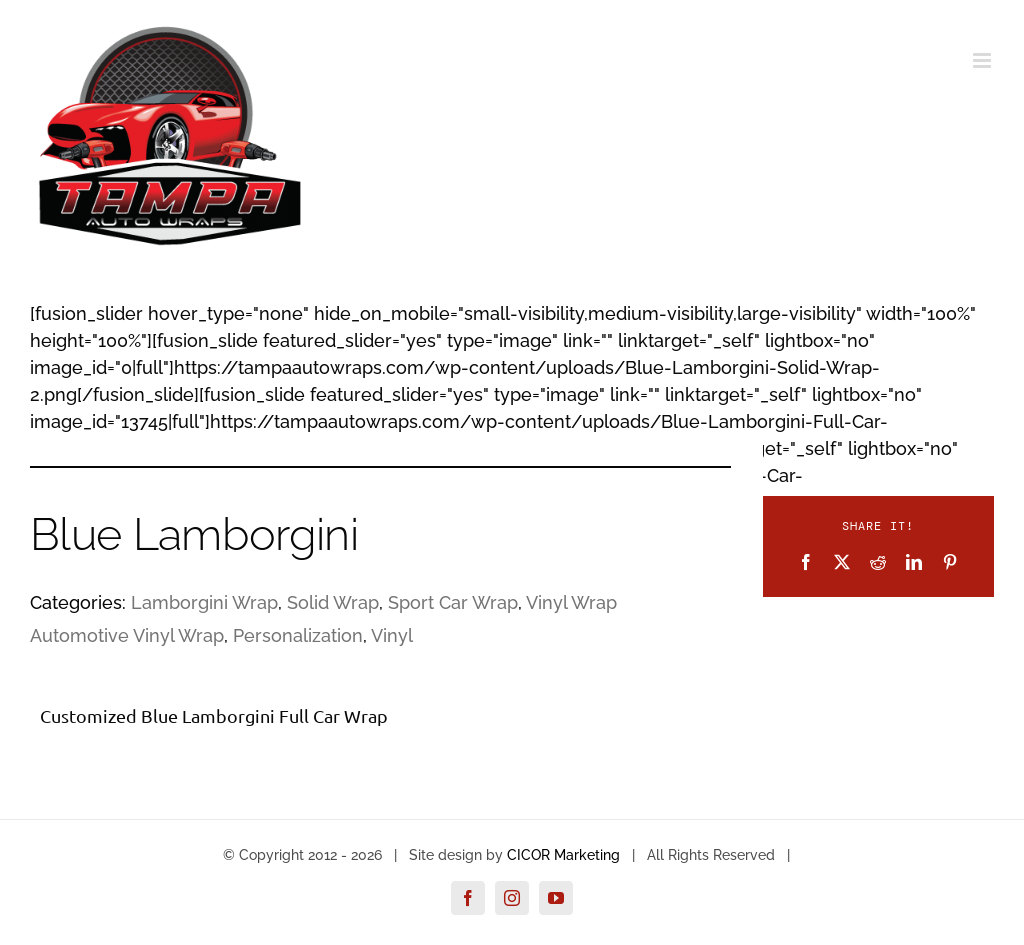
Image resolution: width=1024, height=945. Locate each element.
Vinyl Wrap (571, 602)
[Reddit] (878, 562)
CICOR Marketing (563, 855)
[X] (842, 562)
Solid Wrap (333, 602)
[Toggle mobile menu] (983, 60)
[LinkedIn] (914, 562)
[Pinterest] (950, 562)
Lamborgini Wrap (204, 602)
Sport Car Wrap (453, 602)
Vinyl (392, 635)
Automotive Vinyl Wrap (127, 635)
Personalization (298, 635)
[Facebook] (806, 562)
